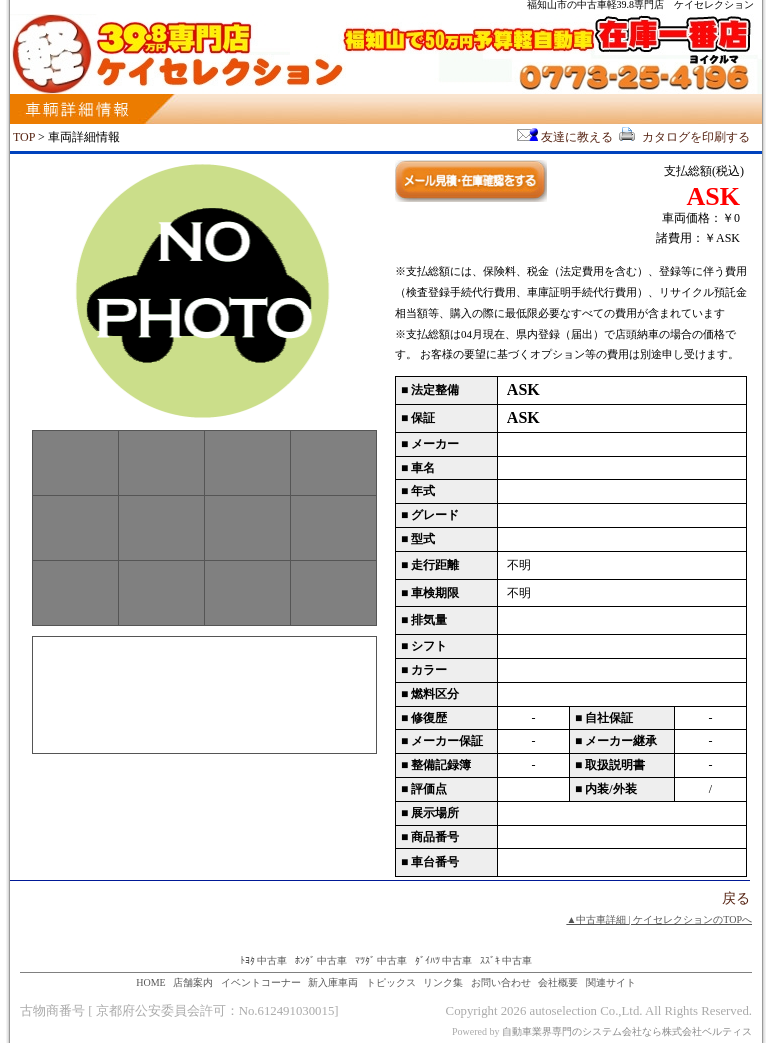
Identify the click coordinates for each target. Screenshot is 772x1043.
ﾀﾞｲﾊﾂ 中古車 (444, 960)
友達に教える (565, 137)
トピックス (391, 982)
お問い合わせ (501, 982)
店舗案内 (193, 982)
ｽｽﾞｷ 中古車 (506, 960)
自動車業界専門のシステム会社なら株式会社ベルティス (627, 1031)
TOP (24, 137)
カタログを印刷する (683, 137)
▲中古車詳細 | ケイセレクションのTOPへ (659, 919)
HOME (150, 982)
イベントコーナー (261, 982)
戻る (736, 898)
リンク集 (443, 982)
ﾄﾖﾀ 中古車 (264, 960)
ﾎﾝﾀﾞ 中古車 (321, 960)
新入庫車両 (333, 982)
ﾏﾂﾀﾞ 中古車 (381, 960)
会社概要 (558, 982)
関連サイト (611, 982)
